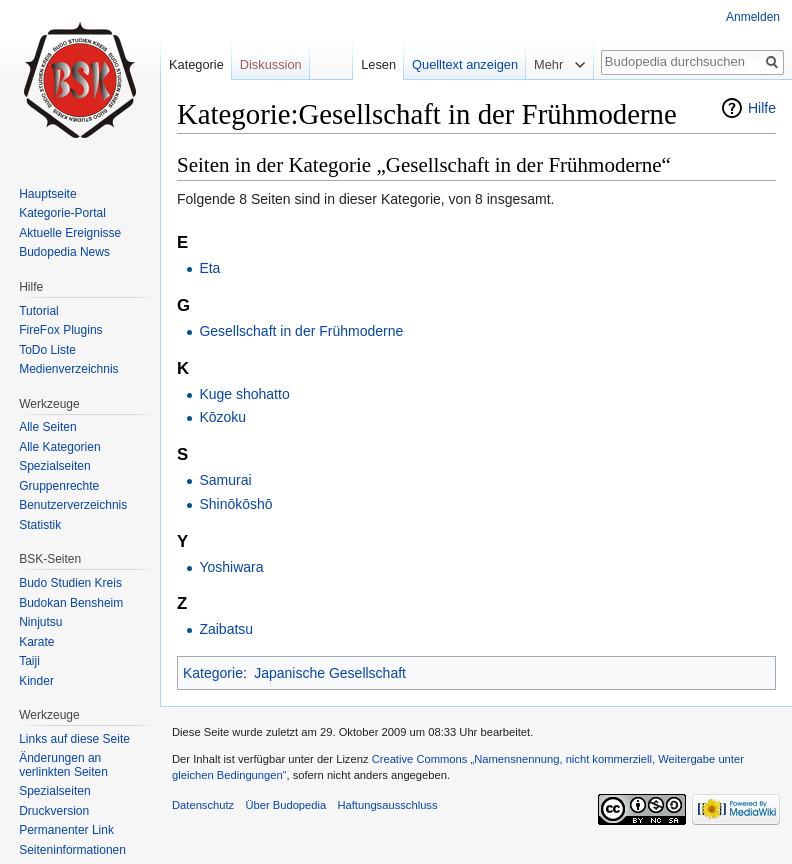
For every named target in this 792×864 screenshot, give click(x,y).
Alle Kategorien (59, 447)
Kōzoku (222, 417)
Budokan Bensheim (71, 603)
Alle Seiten (47, 427)
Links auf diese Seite (74, 739)
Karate (36, 642)
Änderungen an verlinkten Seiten (63, 765)
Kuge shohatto (244, 394)
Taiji (29, 661)
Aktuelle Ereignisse (70, 233)
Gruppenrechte (59, 486)
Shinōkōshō (235, 504)
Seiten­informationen (72, 850)
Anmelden (753, 17)
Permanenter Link (66, 830)
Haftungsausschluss (387, 805)
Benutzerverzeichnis (73, 505)
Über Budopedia (285, 805)
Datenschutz (203, 805)
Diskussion (271, 64)
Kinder (36, 681)
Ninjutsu (40, 622)
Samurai (225, 480)
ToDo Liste (47, 350)
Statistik (40, 525)
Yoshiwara (231, 567)
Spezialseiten (54, 466)
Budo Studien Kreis (70, 583)
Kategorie (213, 673)
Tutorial (39, 311)
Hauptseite (47, 194)
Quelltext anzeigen (465, 64)
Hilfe (762, 108)
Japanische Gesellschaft (330, 673)
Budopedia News (64, 252)
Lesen (378, 64)
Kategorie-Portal (62, 213)
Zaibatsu (226, 629)
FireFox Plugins (60, 330)
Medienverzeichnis (68, 369)
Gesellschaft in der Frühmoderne (301, 331)
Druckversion (54, 811)
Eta (209, 268)
